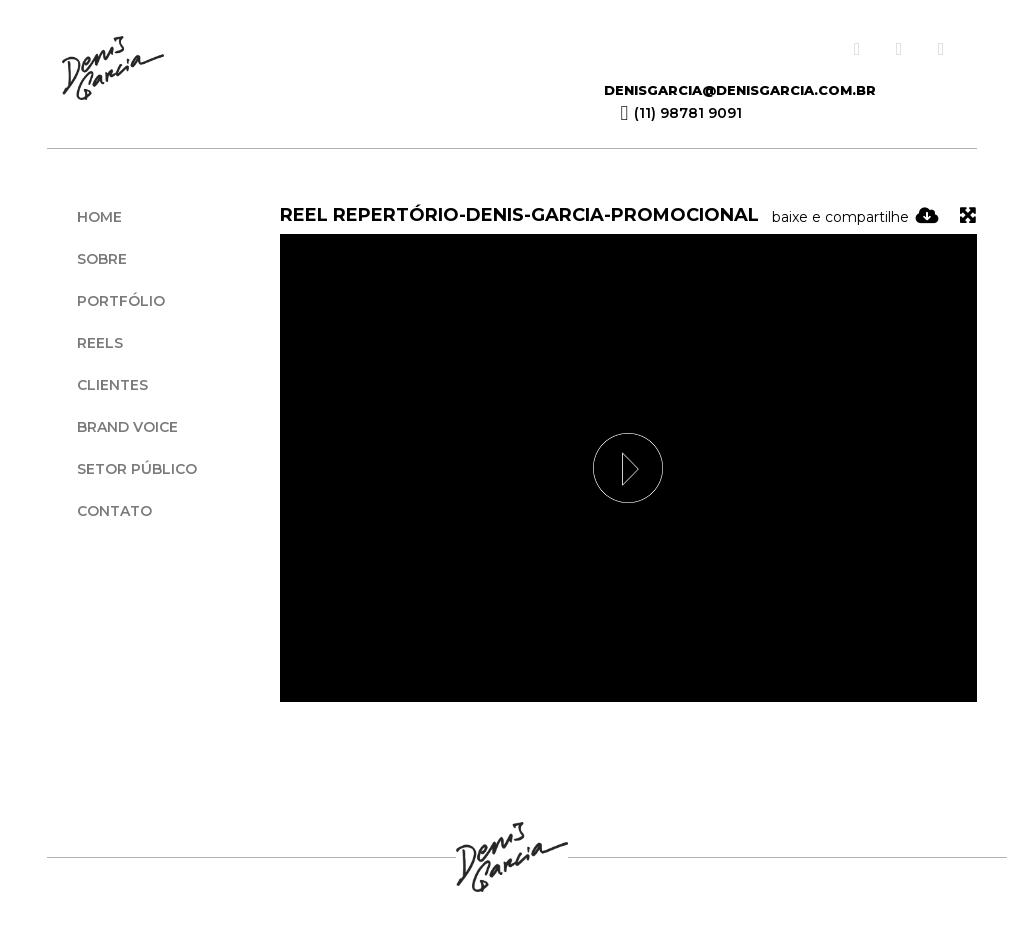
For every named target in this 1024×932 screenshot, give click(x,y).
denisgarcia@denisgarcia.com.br (740, 90)
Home (99, 217)
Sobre (102, 259)
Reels (100, 343)
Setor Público (137, 469)
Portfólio (121, 301)
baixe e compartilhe (855, 217)
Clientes (112, 385)
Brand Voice (127, 427)
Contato (114, 511)
